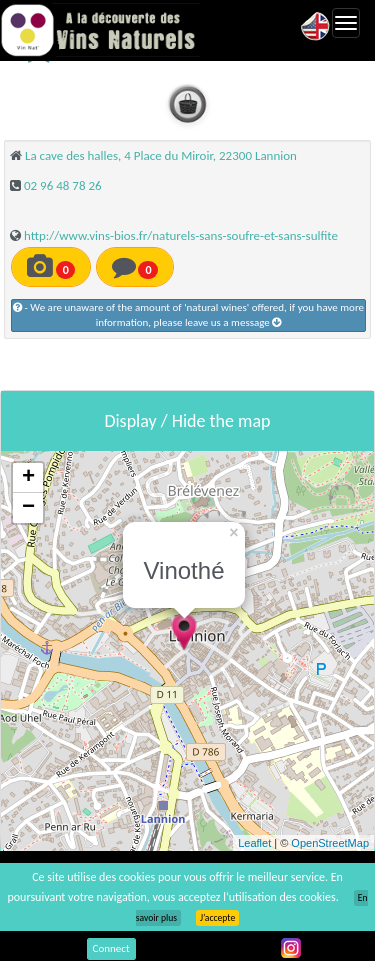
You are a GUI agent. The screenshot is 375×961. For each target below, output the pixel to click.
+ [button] (28, 478)
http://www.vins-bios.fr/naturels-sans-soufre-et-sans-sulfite (181, 235)
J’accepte (217, 918)
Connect (111, 948)
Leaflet (254, 843)
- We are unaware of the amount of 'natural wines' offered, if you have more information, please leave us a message (188, 315)
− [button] (28, 508)
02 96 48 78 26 (63, 185)
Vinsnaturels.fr (100, 30)
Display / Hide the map (187, 421)
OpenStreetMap (330, 843)
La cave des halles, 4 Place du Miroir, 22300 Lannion (161, 155)
